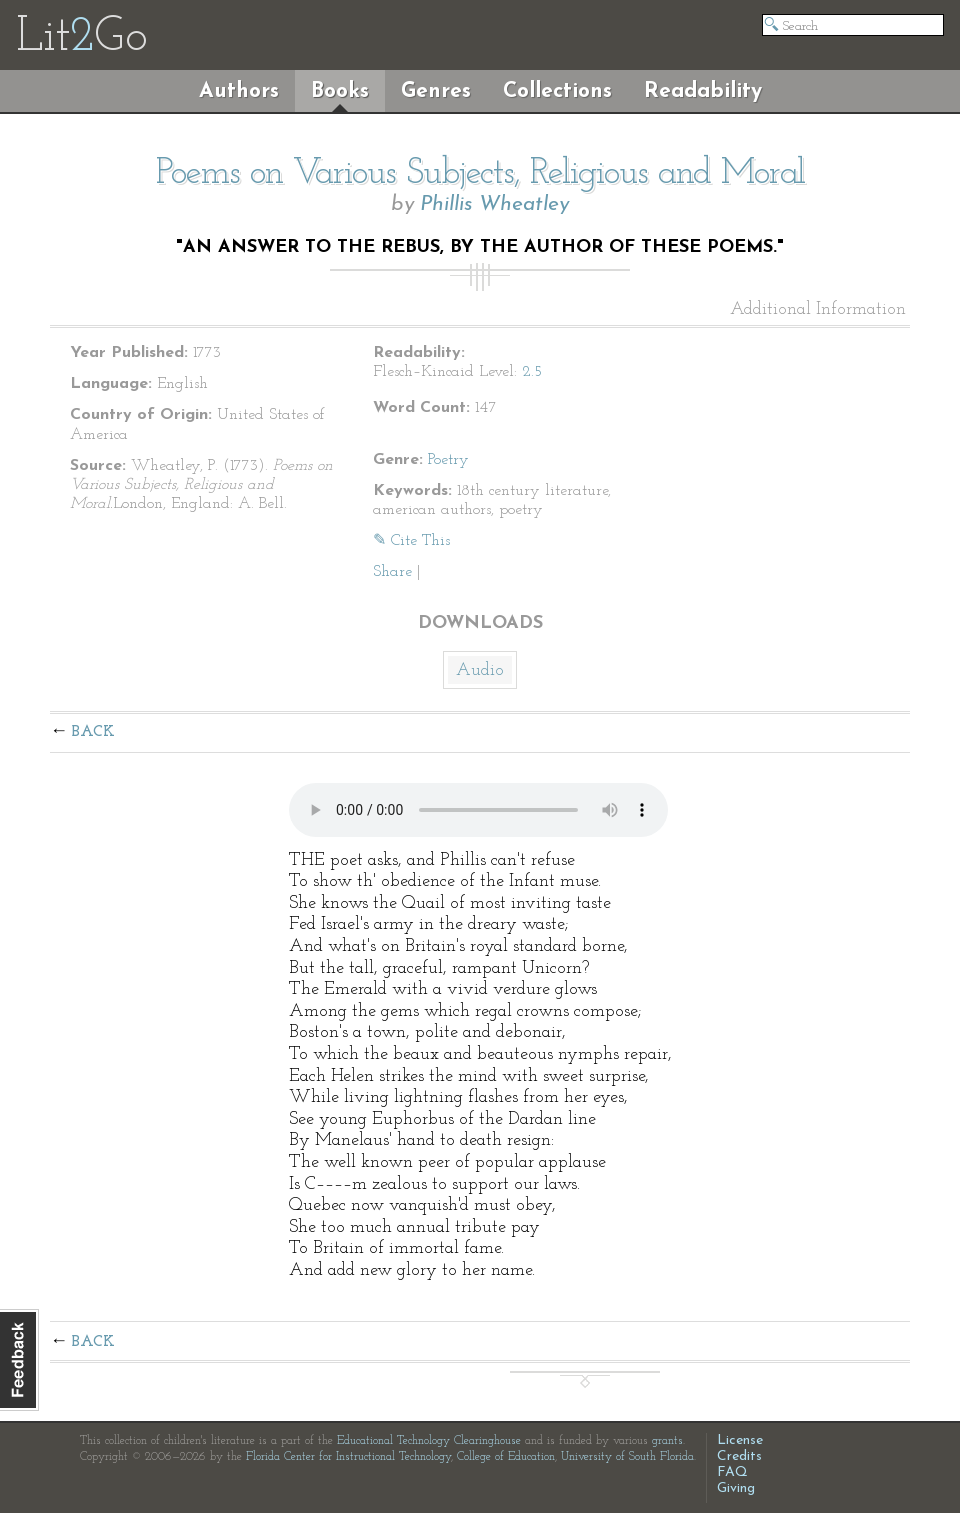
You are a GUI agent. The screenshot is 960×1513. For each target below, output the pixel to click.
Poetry (448, 460)
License (740, 1440)
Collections (557, 91)
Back (93, 732)
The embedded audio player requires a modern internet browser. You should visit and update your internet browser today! (478, 810)
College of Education (506, 1457)
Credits (739, 1456)
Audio (480, 670)
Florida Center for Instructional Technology (348, 1457)
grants (667, 1441)
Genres (436, 91)
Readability (703, 91)
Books (340, 91)
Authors (239, 91)
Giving (736, 1488)
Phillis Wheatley (494, 204)
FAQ (732, 1472)
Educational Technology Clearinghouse (429, 1441)
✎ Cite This (411, 541)
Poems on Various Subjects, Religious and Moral (480, 174)
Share (392, 572)
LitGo (81, 38)
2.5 (532, 372)
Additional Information (818, 310)
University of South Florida (627, 1457)
